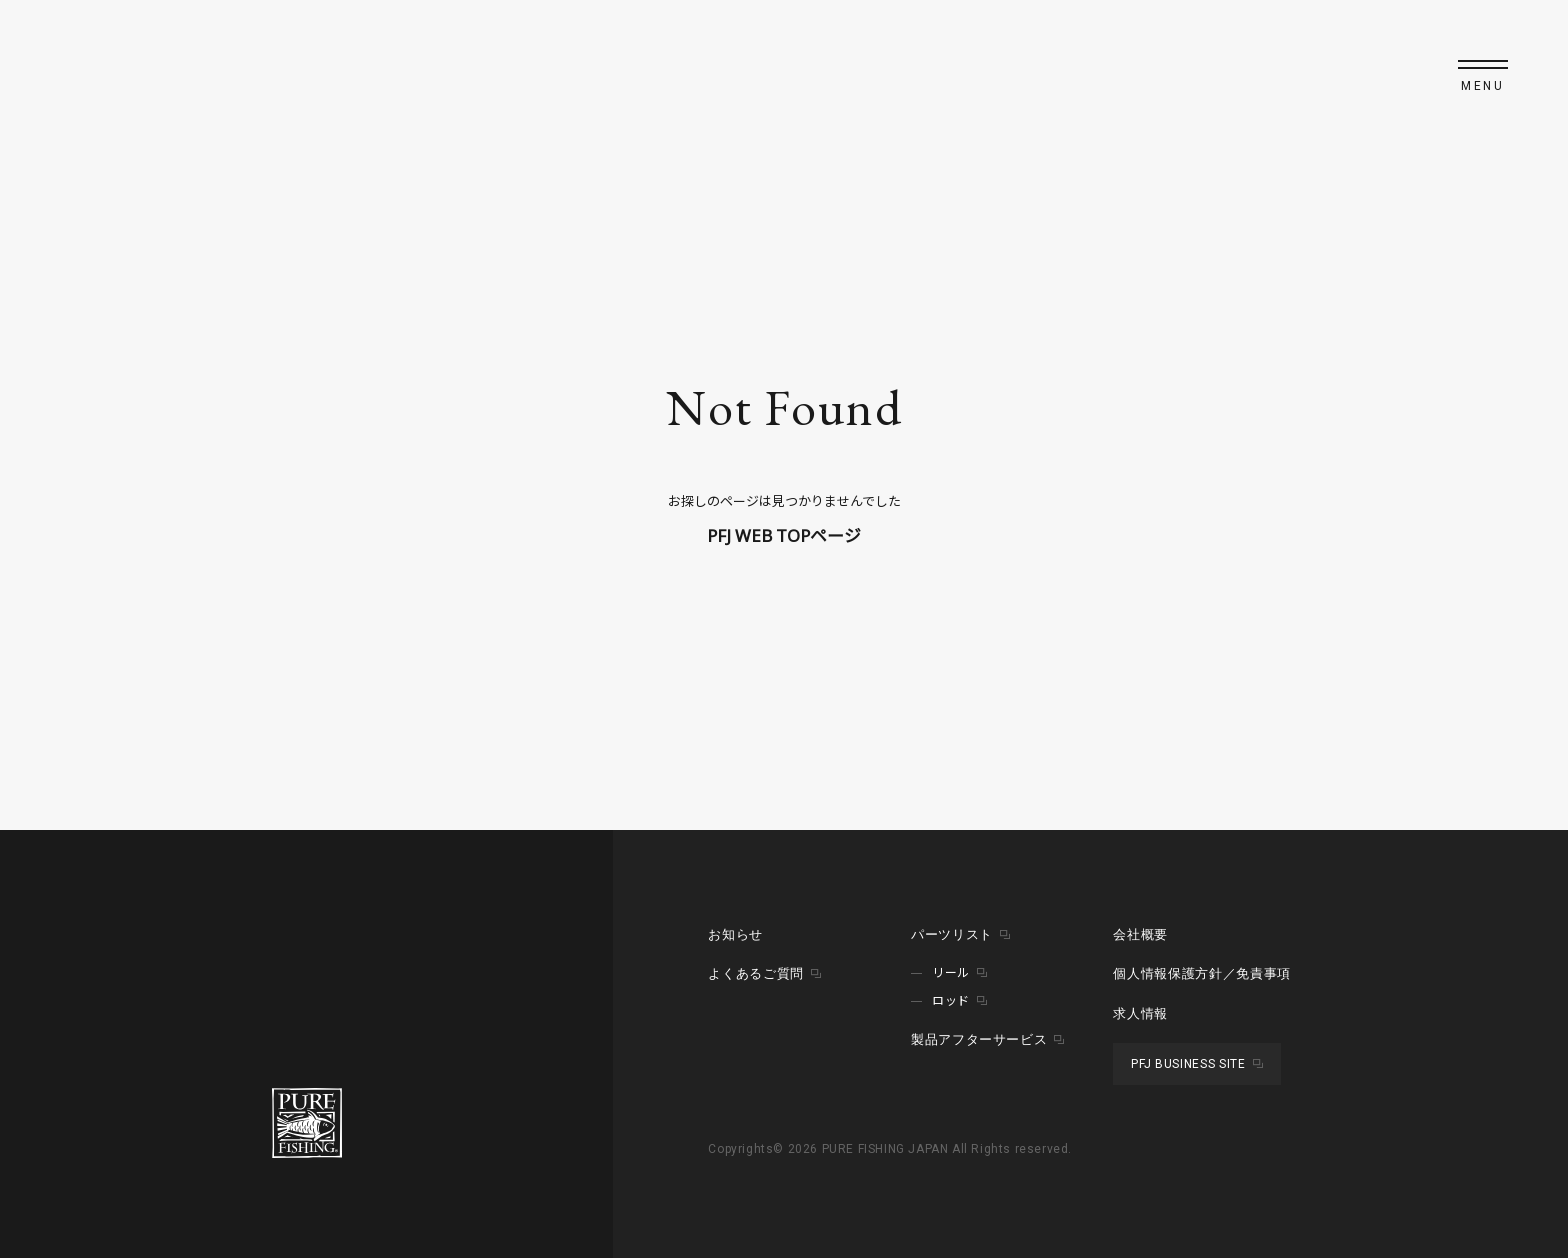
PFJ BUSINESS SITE (1188, 1064)
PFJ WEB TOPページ (784, 535)
